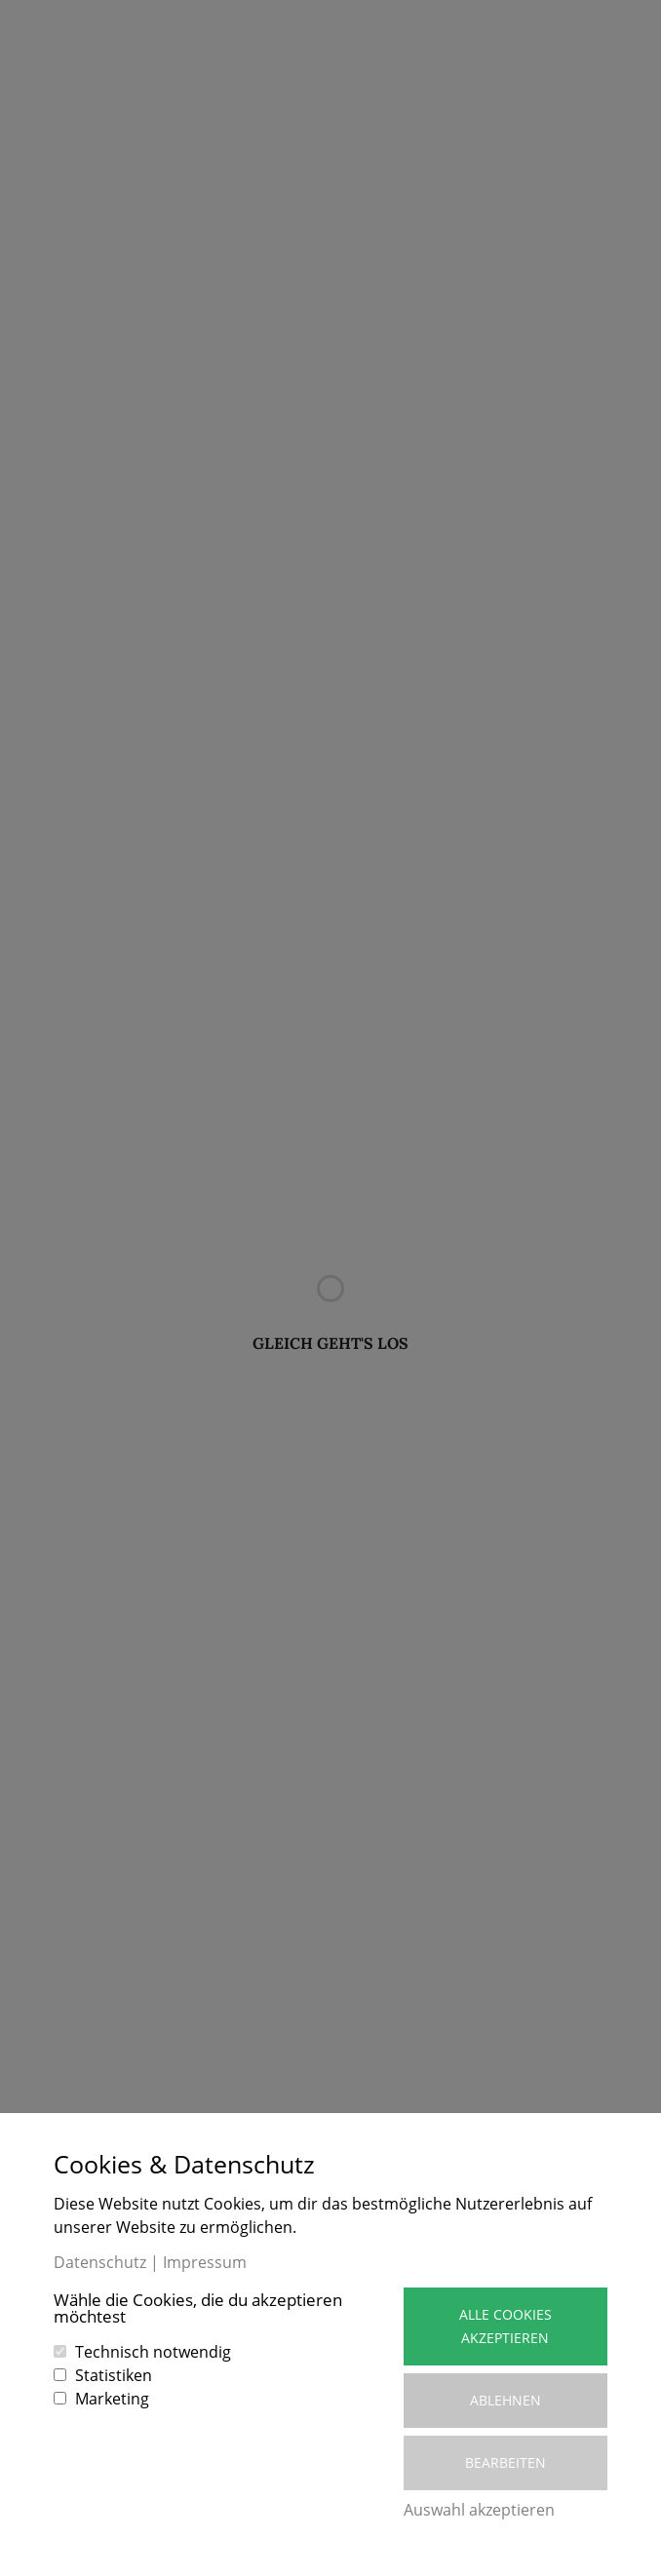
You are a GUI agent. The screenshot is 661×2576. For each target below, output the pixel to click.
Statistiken (113, 2375)
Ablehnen (505, 2400)
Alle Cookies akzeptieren (505, 2326)
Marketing (112, 2398)
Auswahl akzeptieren (479, 2509)
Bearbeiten (505, 2462)
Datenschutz (100, 2262)
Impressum (205, 2262)
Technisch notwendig (153, 2352)
